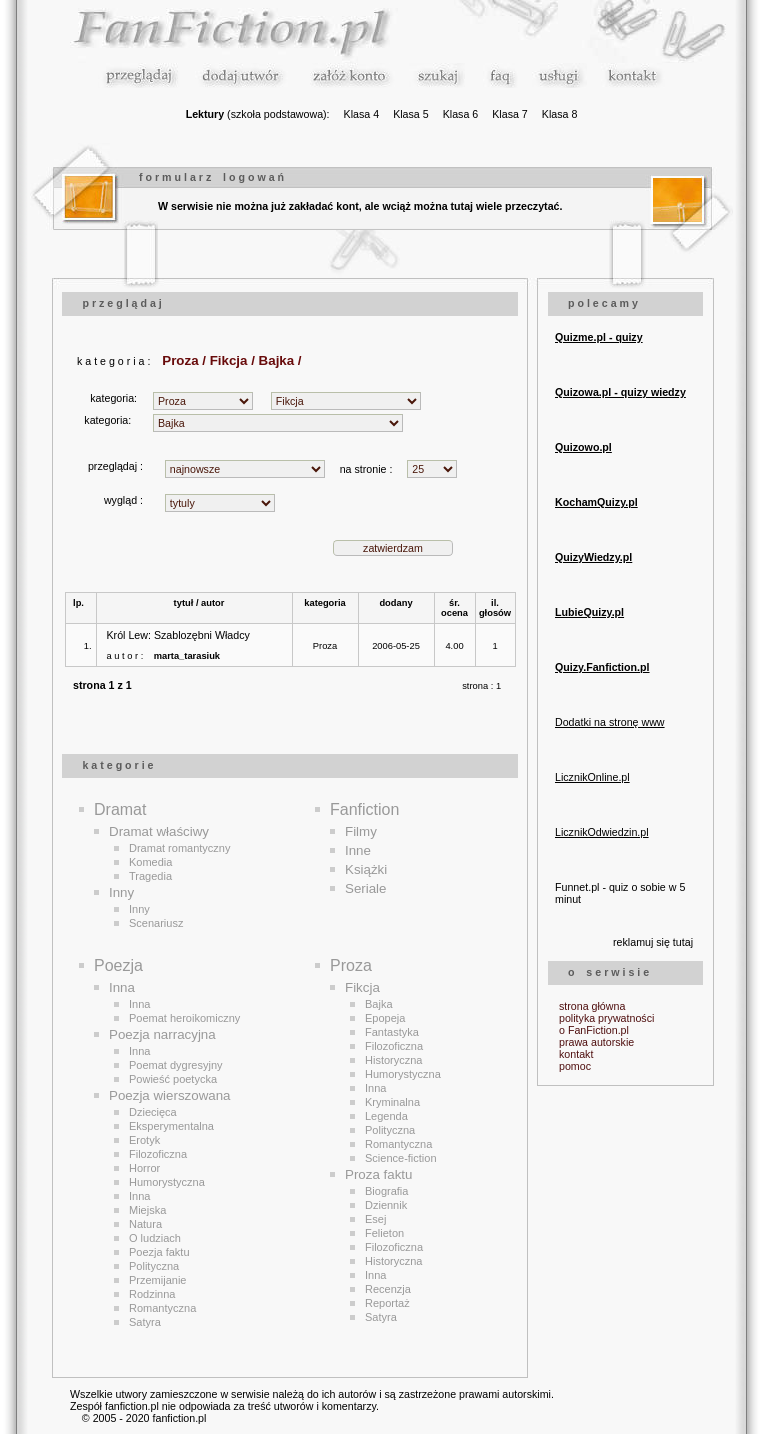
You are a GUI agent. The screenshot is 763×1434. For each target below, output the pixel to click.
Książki (366, 869)
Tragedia (150, 876)
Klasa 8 (560, 114)
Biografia (386, 1191)
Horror (144, 1168)
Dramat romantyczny (179, 848)
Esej (375, 1219)
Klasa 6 (461, 114)
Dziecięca (153, 1112)
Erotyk (144, 1140)
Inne (358, 850)
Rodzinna (152, 1294)
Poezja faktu (159, 1252)
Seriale (366, 888)
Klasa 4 (362, 114)
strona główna (592, 1006)
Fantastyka (392, 1032)
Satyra (145, 1322)
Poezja (118, 965)
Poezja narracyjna (162, 1034)
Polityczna (154, 1266)
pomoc (575, 1066)
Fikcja (362, 987)
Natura (145, 1224)
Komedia (150, 862)
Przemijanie (157, 1280)
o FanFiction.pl (594, 1030)
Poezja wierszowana (170, 1095)
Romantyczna (162, 1308)
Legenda (386, 1116)
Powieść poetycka (173, 1079)
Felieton (384, 1233)
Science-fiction (401, 1158)
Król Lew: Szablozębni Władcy (178, 635)
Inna (122, 987)
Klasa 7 (510, 114)
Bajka (379, 1004)
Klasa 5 (411, 114)
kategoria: (116, 398)
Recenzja (388, 1289)
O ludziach (155, 1238)
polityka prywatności (606, 1018)
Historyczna (393, 1060)
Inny (121, 892)
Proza (325, 646)
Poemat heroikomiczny (184, 1018)
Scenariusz (156, 923)
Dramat (120, 809)
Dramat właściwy (159, 831)
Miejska (147, 1210)
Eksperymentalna (171, 1126)
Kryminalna (392, 1102)
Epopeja (385, 1018)
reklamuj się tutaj (653, 942)
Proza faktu (378, 1174)
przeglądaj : (115, 466)
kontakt (576, 1054)
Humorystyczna (167, 1182)
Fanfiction (364, 809)
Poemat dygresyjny (176, 1065)
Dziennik (386, 1205)
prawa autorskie (596, 1042)
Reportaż (387, 1303)
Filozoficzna (158, 1154)
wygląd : (123, 500)
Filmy (361, 831)
